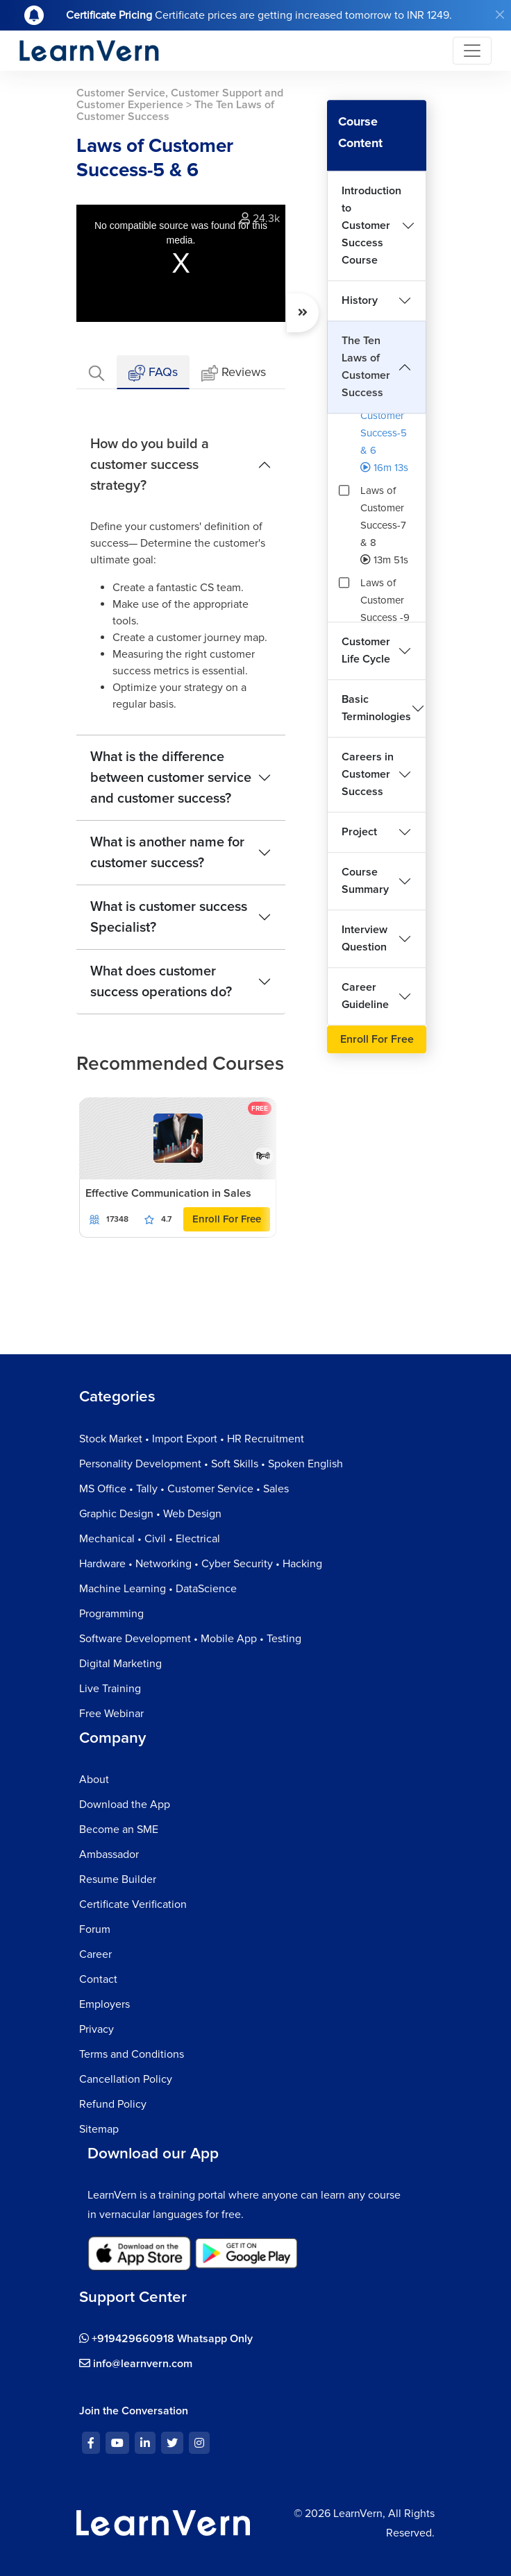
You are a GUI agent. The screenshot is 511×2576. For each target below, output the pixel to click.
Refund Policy (112, 2104)
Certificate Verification (133, 1904)
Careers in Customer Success (368, 774)
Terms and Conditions (131, 2054)
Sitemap (99, 2129)
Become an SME (118, 1829)
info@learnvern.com (135, 2364)
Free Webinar (111, 1714)
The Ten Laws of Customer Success (366, 367)
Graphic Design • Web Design (150, 1514)
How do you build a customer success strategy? (149, 465)
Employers (104, 2004)
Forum (94, 1929)
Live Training (110, 1689)
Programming (111, 1614)
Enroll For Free (226, 1219)
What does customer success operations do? (161, 981)
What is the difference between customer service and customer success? (170, 778)
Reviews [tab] (233, 373)
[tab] (96, 372)
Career (95, 1954)
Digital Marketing (120, 1664)
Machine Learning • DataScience (158, 1589)
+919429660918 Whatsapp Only (166, 2339)
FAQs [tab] (153, 373)
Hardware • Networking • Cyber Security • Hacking (200, 1564)
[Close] (500, 14)
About (94, 1779)
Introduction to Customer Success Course (371, 225)
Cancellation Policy (125, 2079)
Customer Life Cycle (366, 650)
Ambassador (109, 1854)
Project (359, 832)
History (360, 300)
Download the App (124, 1804)
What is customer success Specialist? (168, 917)
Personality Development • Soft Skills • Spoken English (211, 1464)
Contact (98, 1979)
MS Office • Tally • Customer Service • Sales (184, 1489)
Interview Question (364, 938)
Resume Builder (117, 1879)
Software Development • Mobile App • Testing (190, 1639)
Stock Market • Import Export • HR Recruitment (191, 1439)
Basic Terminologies (376, 708)
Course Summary (365, 880)
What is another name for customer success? (167, 852)
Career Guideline (365, 996)
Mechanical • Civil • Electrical (149, 1539)
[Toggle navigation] (472, 51)
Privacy (96, 2029)
